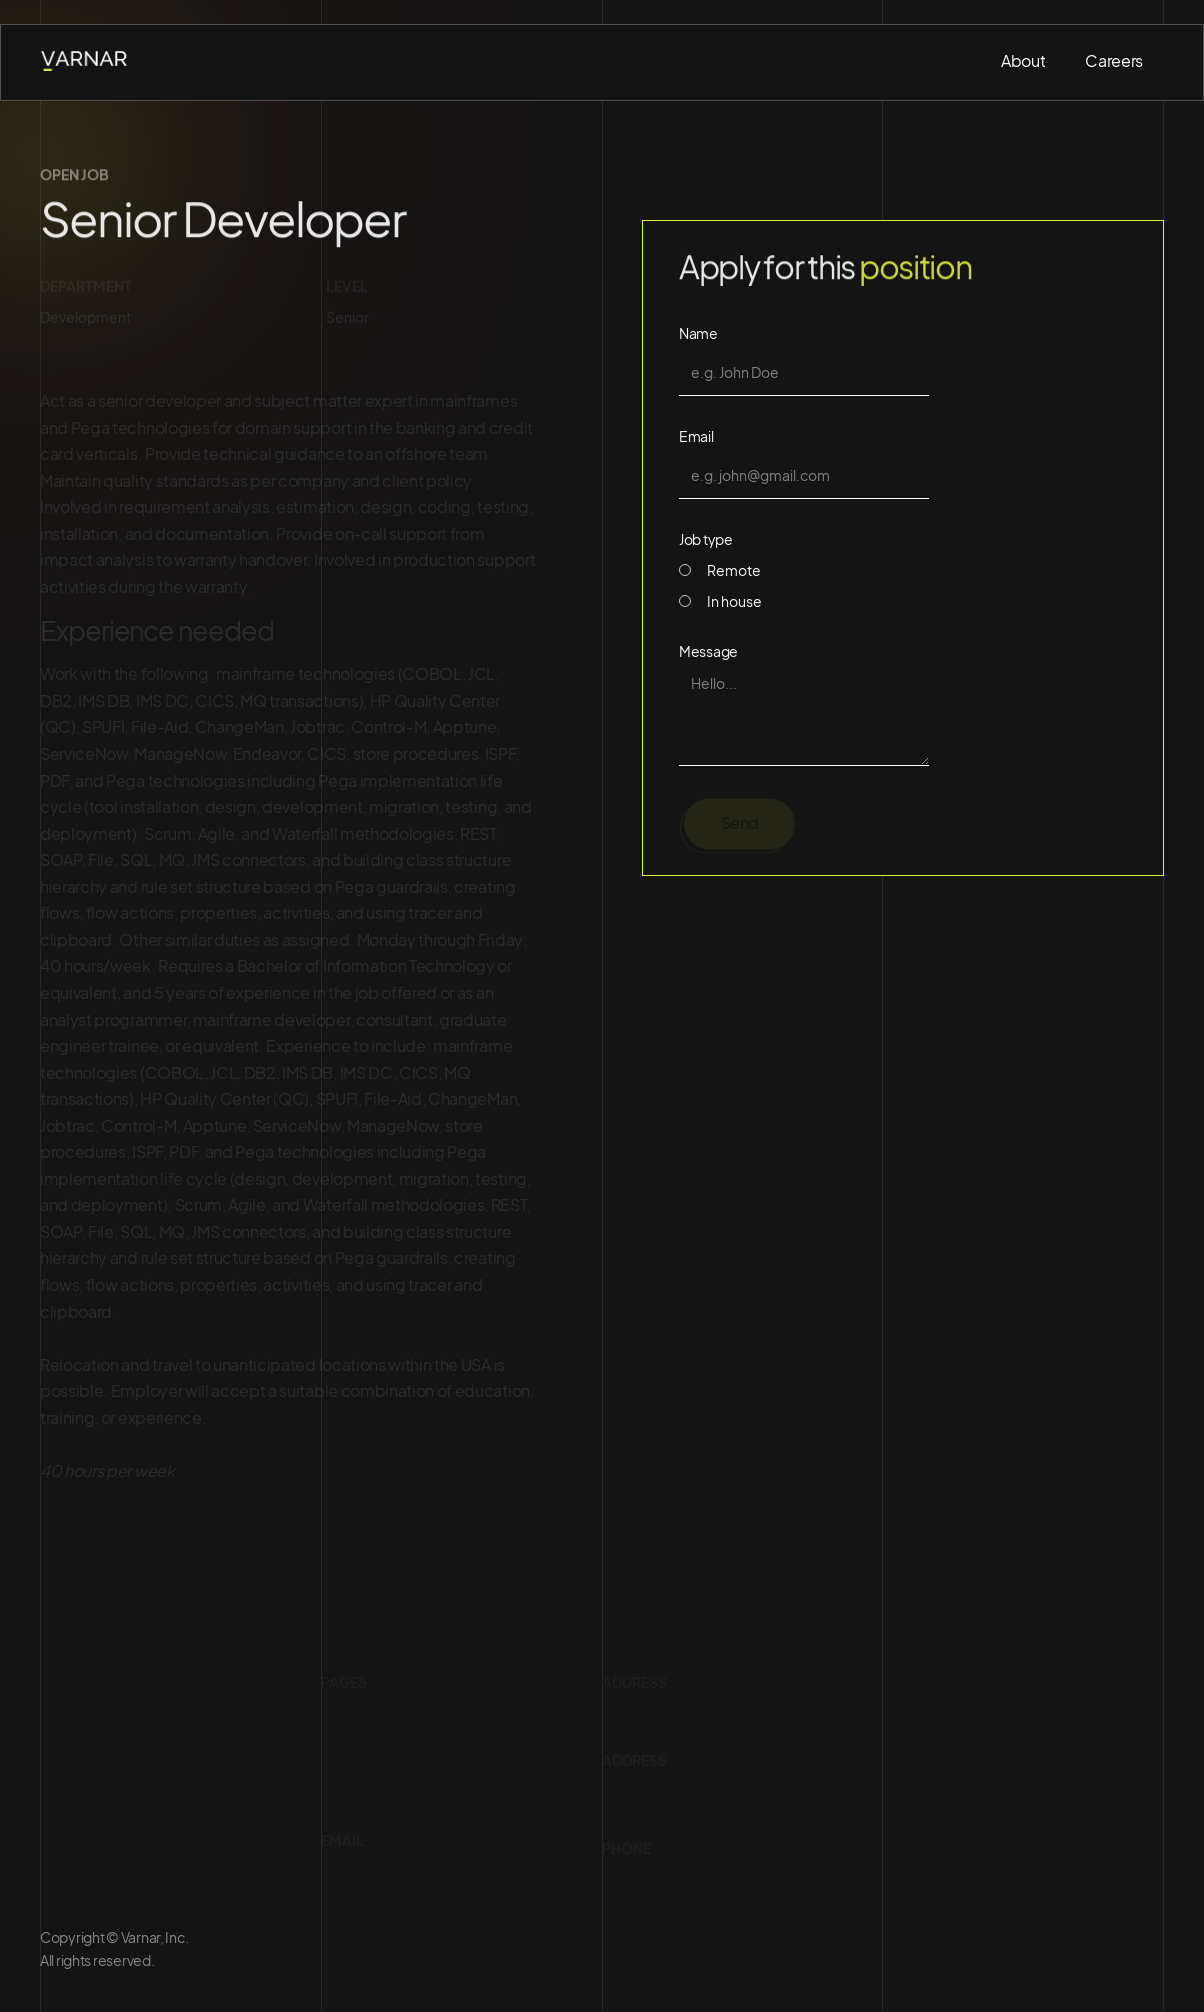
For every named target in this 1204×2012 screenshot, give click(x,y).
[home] (86, 62)
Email (696, 436)
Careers (1114, 60)
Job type (706, 539)
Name (698, 333)
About (1023, 60)
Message (708, 651)
